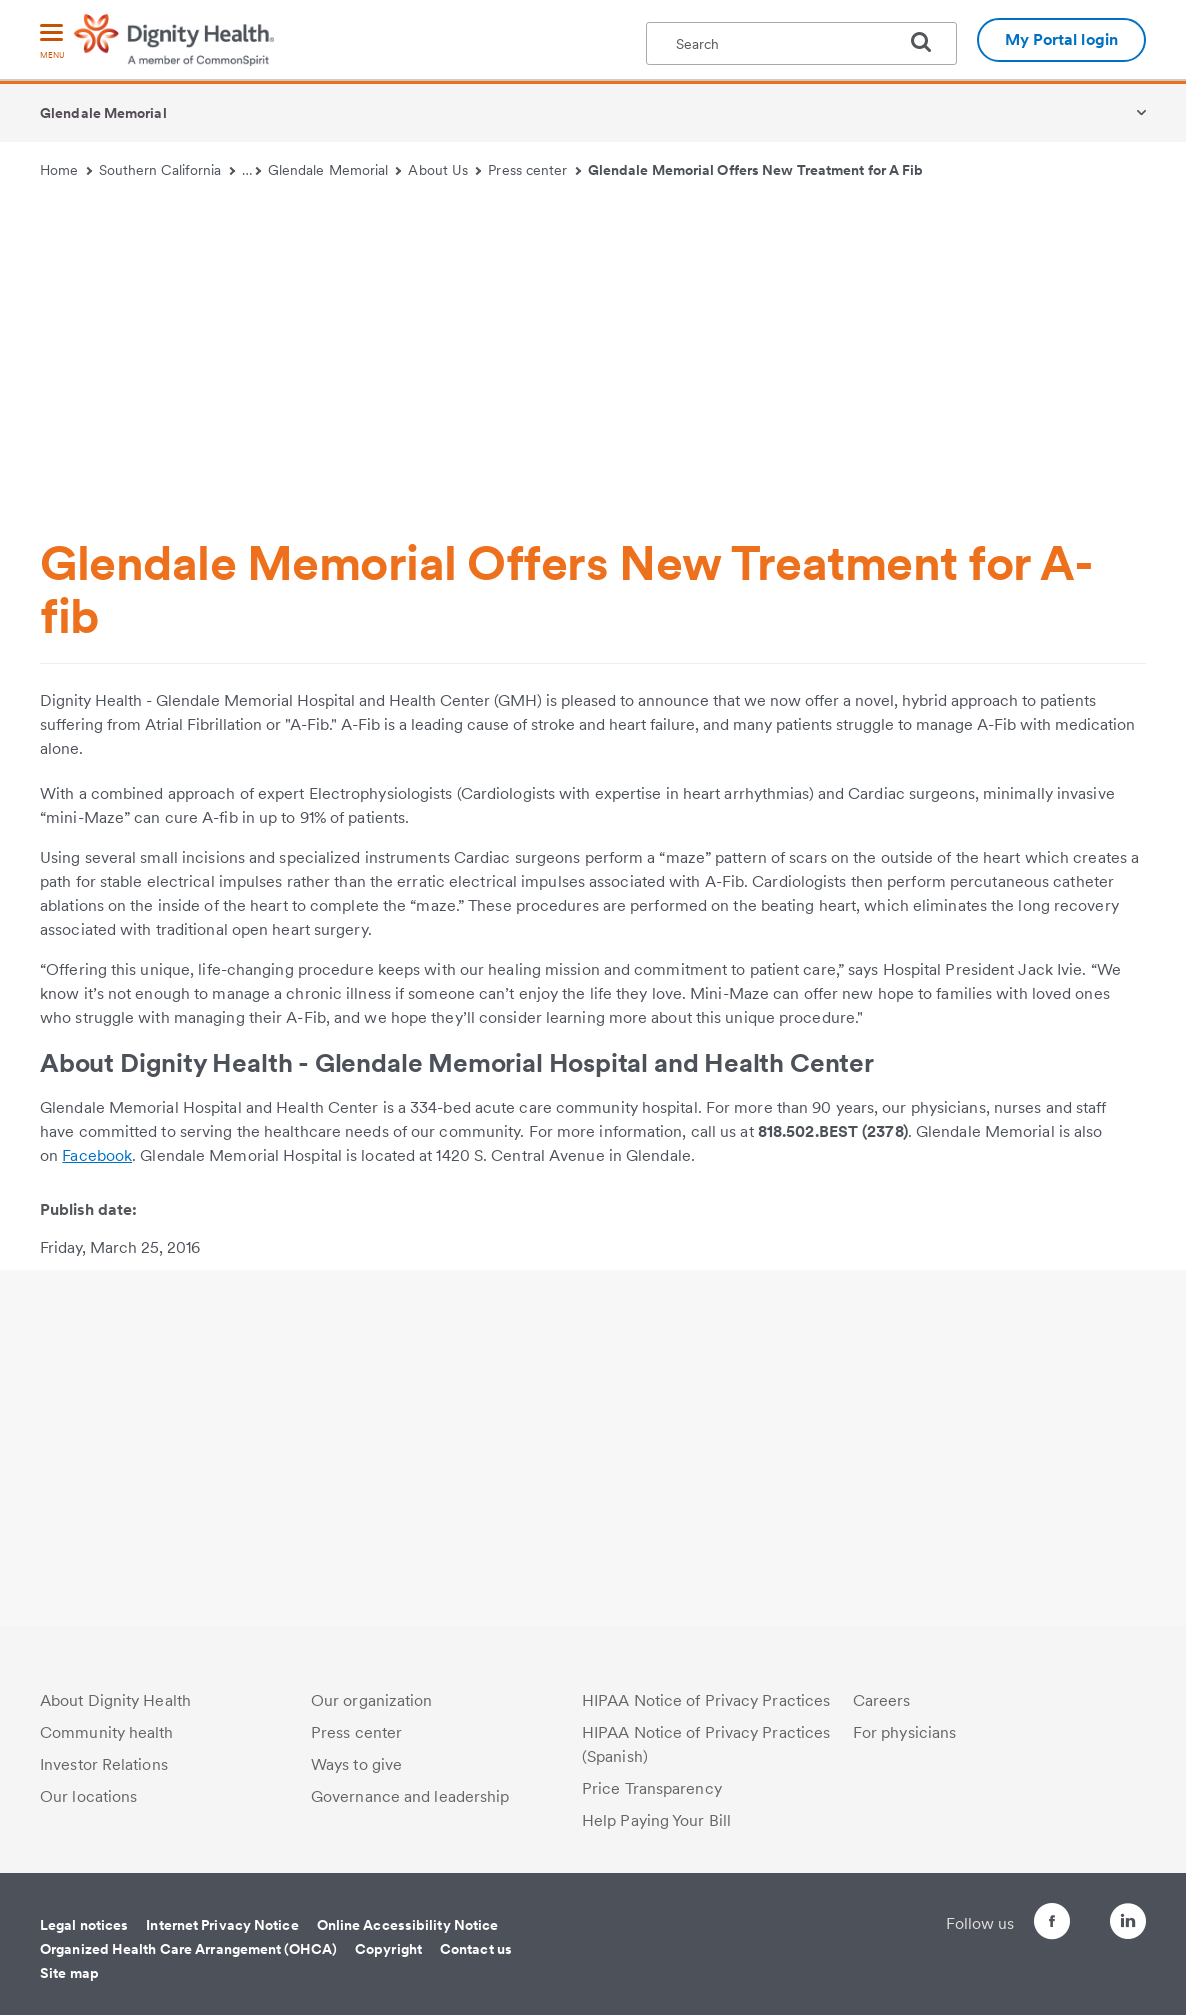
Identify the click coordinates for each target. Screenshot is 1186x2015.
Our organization (372, 1700)
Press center (534, 170)
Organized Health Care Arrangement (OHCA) (188, 1949)
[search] (929, 42)
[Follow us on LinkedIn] (1128, 1924)
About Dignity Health (115, 1700)
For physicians (904, 1732)
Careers (882, 1700)
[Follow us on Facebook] (1016, 1924)
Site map (69, 1973)
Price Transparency (652, 1788)
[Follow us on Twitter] (1072, 1912)
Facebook (97, 1155)
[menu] (52, 42)
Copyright (388, 1949)
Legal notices (84, 1925)
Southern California (167, 170)
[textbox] (801, 43)
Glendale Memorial (103, 113)
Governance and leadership (410, 1796)
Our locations (88, 1796)
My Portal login (1062, 39)
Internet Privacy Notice (222, 1925)
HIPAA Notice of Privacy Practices (706, 1700)
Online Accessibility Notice (408, 1925)
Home (66, 170)
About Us (444, 170)
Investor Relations (104, 1764)
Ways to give (356, 1764)
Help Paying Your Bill (656, 1820)
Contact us (476, 1949)
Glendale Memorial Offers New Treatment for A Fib (756, 170)
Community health (107, 1732)
